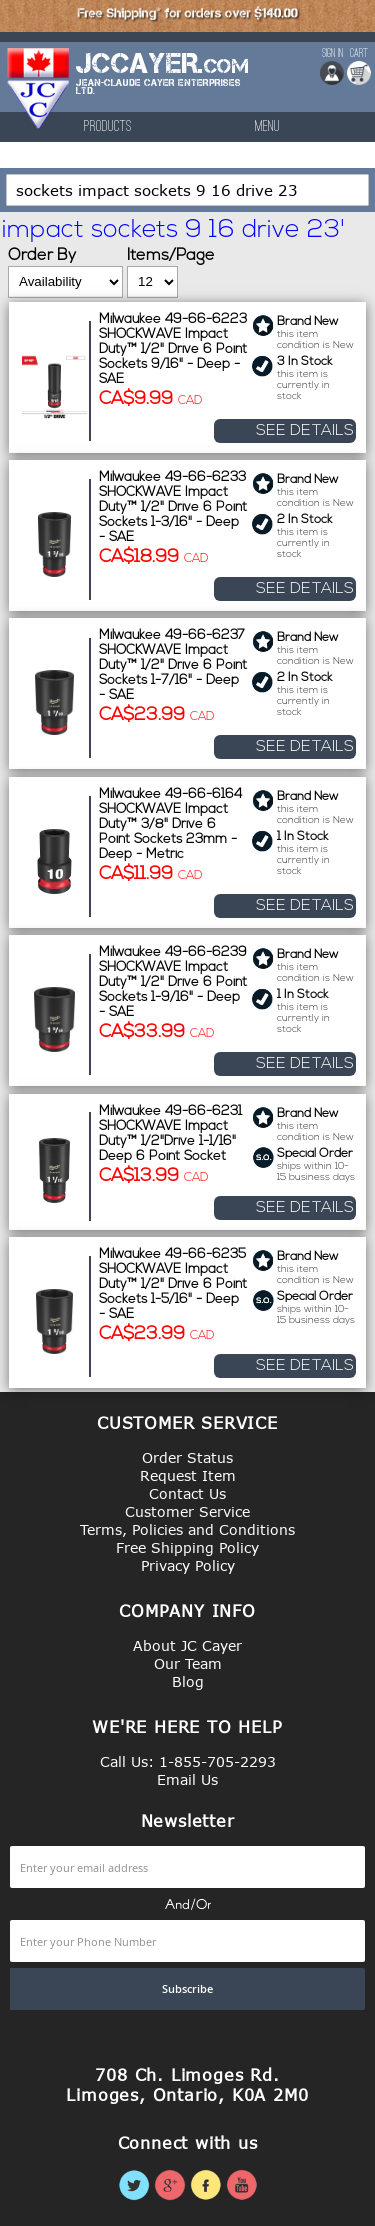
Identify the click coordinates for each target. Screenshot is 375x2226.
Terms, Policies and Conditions (187, 1529)
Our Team (188, 1663)
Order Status (187, 1457)
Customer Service (187, 1511)
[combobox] (187, 190)
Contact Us (187, 1493)
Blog (188, 1681)
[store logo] (39, 88)
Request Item (188, 1475)
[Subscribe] (187, 1989)
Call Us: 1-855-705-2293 (188, 1761)
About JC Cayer (187, 1645)
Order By (42, 256)
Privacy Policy (188, 1565)
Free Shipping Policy (187, 1547)
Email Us (187, 1779)
